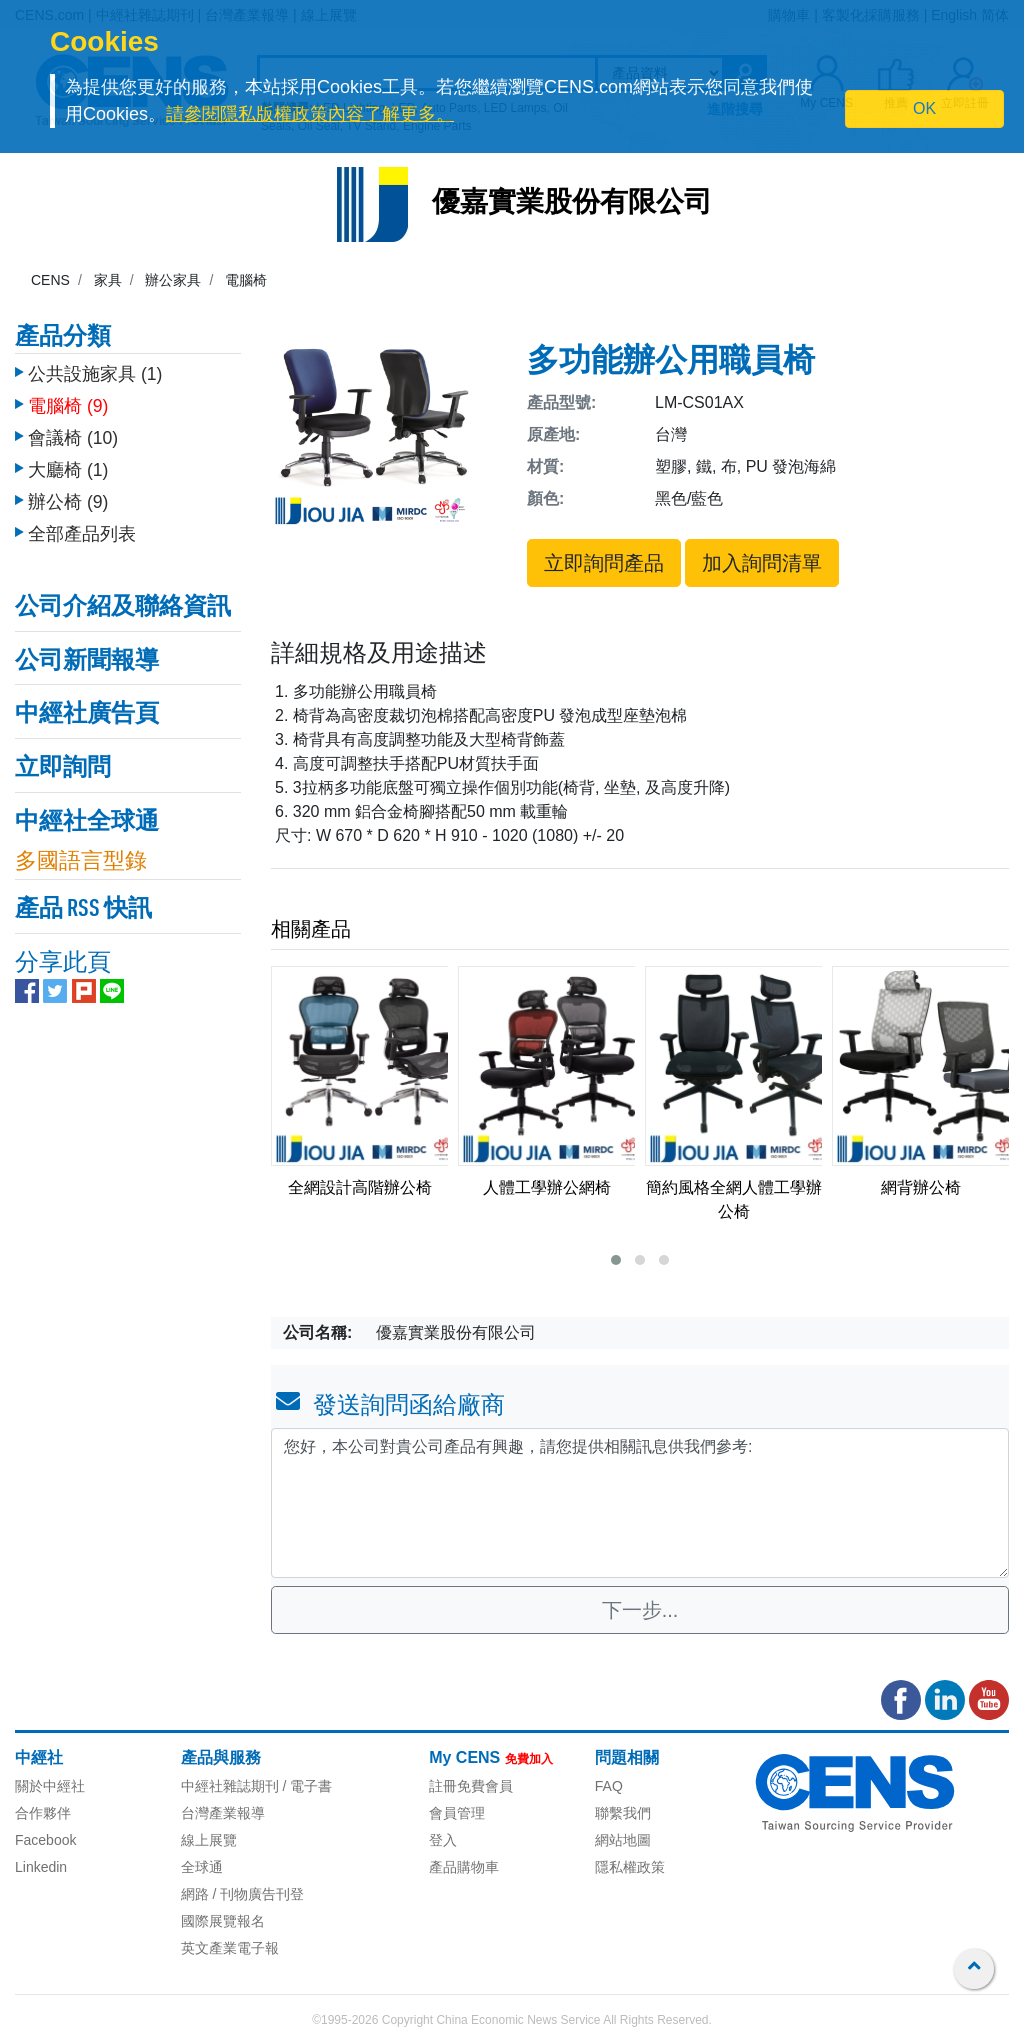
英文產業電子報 (230, 1948)
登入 (443, 1840)
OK (924, 108)
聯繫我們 (623, 1813)
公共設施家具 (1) (95, 369)
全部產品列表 (82, 529)
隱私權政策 (630, 1867)
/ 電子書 (306, 1786)
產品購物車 (464, 1867)
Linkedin (41, 1867)
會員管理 (457, 1813)
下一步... (640, 1610)
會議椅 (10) (73, 433)
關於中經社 (50, 1786)
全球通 (202, 1867)
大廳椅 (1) (68, 465)
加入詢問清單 (762, 563)
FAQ (609, 1786)
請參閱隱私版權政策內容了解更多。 (310, 114)
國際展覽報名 (223, 1921)
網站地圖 (623, 1840)
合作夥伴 (43, 1813)
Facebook (45, 1840)
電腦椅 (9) (68, 401)
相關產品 (311, 929)
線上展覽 (209, 1840)
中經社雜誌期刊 (230, 1786)
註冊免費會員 (471, 1786)
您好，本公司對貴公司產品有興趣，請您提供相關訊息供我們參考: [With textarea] (640, 1503)
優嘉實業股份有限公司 (572, 204)
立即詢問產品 (604, 563)
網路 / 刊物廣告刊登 (243, 1894)
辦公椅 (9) (68, 497)
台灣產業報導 (223, 1813)
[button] (616, 1260)
